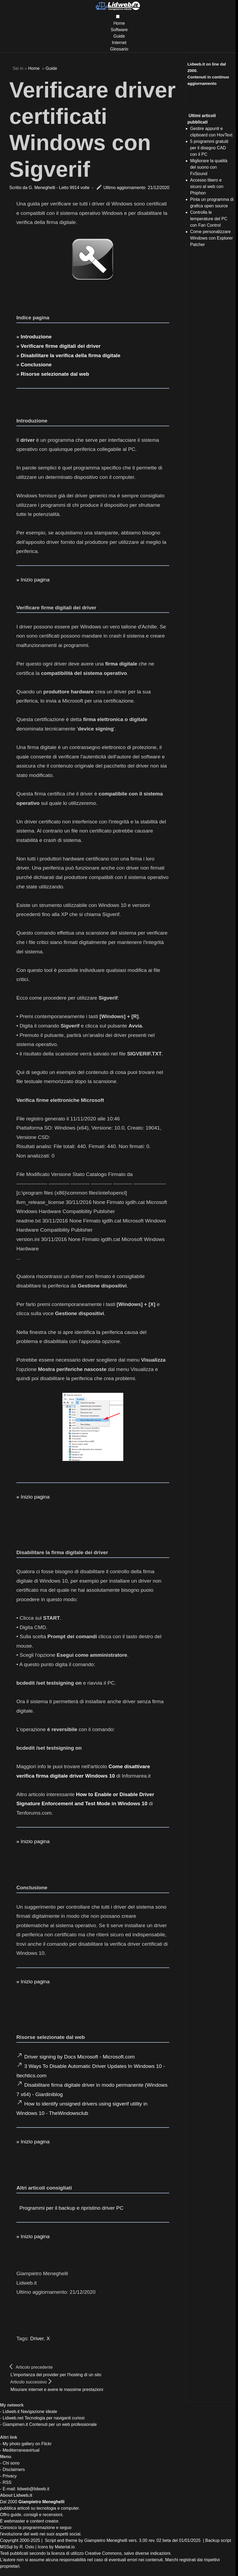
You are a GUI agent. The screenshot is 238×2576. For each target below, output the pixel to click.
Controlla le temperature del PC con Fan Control (209, 218)
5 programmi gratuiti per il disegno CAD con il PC (209, 148)
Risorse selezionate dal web (55, 374)
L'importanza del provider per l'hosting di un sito (55, 2374)
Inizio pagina (35, 580)
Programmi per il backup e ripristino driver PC (71, 2208)
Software (119, 29)
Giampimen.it (15, 2424)
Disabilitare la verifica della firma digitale (70, 355)
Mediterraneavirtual (21, 2450)
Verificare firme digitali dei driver (61, 346)
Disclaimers (14, 2469)
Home (119, 23)
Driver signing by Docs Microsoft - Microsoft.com (79, 2057)
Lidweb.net (13, 2418)
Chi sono (11, 2463)
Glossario (119, 49)
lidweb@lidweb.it (33, 2489)
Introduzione (36, 336)
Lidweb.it (11, 2411)
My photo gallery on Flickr (27, 2443)
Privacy (10, 2476)
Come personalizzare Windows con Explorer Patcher (211, 238)
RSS (7, 2482)
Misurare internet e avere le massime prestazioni (56, 2389)
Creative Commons (103, 2553)
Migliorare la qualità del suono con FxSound (209, 167)
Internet (119, 42)
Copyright (9, 2540)
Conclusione (36, 364)
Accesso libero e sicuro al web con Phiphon (206, 186)
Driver (37, 2338)
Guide (119, 36)
